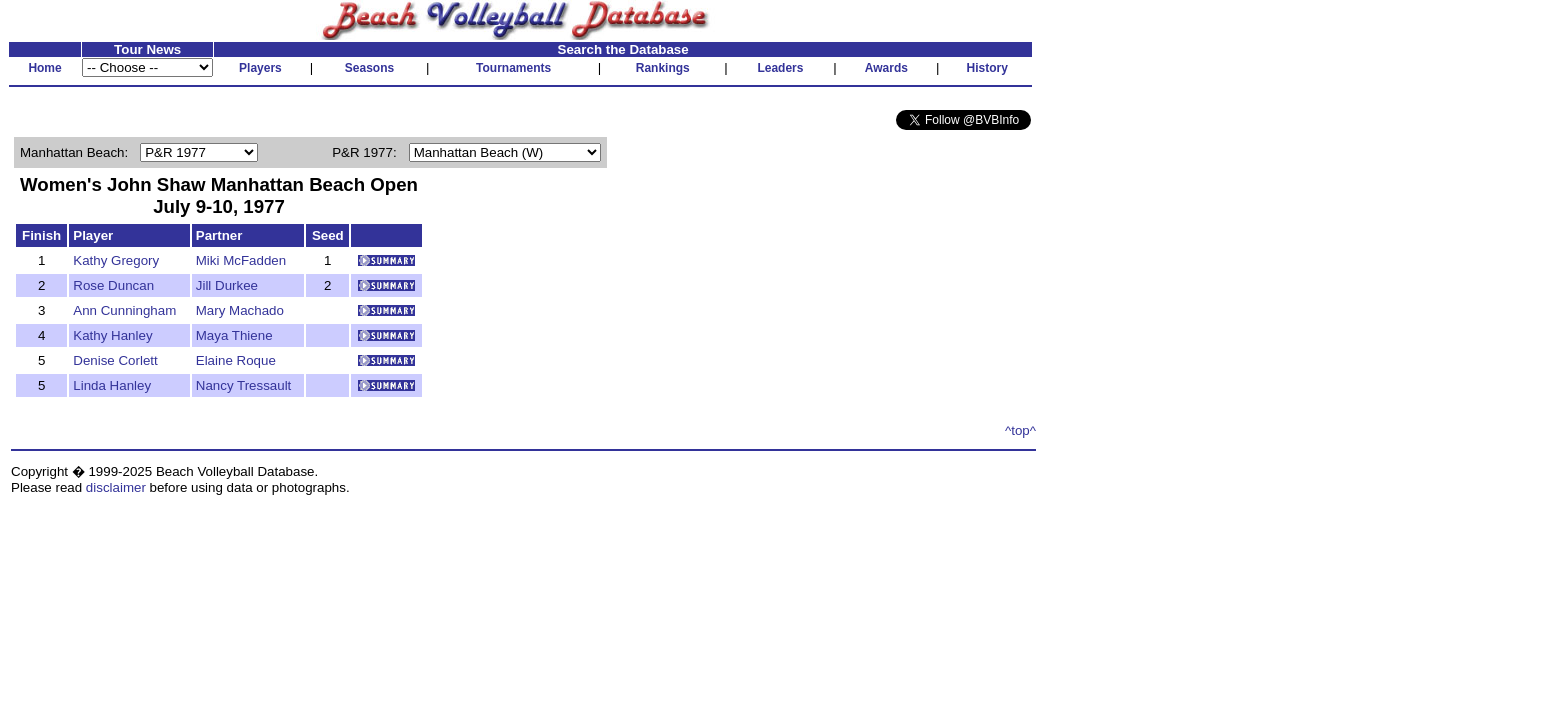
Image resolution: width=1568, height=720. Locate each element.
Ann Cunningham (124, 310)
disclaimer (116, 487)
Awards (886, 68)
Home (44, 68)
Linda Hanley (112, 385)
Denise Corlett (115, 360)
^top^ (1020, 430)
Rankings (663, 68)
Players (260, 68)
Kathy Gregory (116, 260)
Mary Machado (240, 310)
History (987, 68)
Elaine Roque (236, 360)
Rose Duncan (113, 285)
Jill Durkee (227, 285)
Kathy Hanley (112, 335)
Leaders (780, 68)
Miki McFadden (241, 260)
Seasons (369, 68)
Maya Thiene (234, 335)
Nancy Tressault (244, 385)
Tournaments (513, 68)
